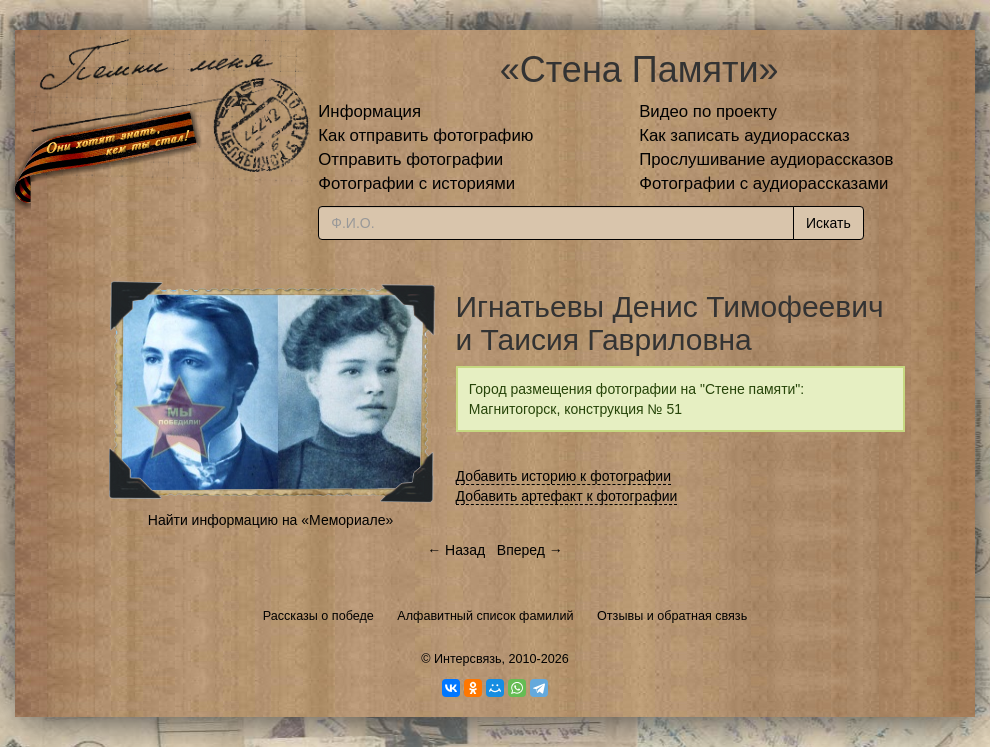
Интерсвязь (468, 659)
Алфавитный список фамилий (485, 616)
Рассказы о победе (318, 616)
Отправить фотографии (410, 159)
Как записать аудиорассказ (744, 135)
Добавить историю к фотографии (564, 476)
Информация (369, 111)
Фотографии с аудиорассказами (763, 183)
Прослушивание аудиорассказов (766, 159)
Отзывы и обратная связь (672, 616)
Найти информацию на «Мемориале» (270, 520)
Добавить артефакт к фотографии (567, 496)
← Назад (456, 550)
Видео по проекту (708, 111)
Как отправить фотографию (425, 135)
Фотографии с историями (416, 183)
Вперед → (530, 550)
